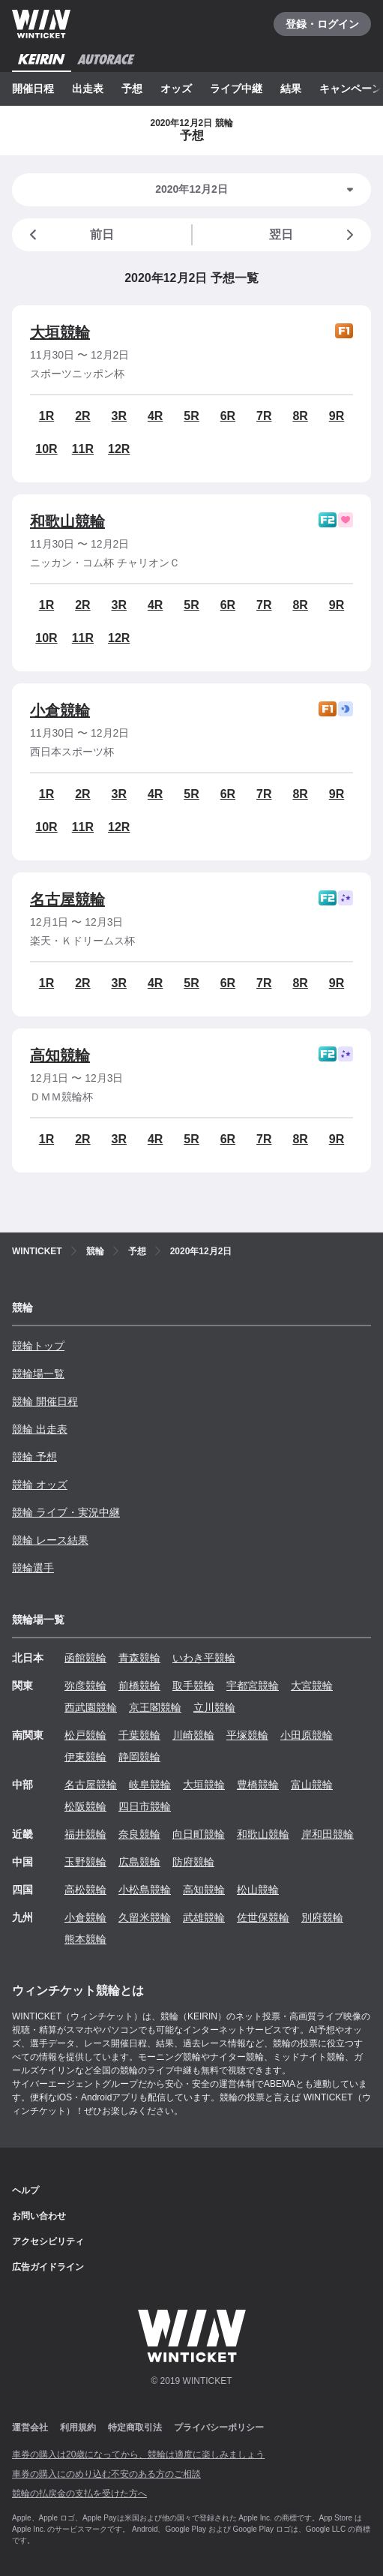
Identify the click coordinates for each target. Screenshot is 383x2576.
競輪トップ (38, 1346)
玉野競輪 (85, 1862)
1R (46, 416)
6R (227, 416)
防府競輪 (193, 1862)
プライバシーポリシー (219, 2427)
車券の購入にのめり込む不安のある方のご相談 (106, 2474)
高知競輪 (60, 1055)
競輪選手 (33, 1568)
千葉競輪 (139, 1735)
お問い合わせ (39, 2216)
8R (299, 416)
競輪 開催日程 (45, 1401)
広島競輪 (139, 1862)
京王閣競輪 (155, 1707)
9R (336, 416)
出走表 (87, 89)
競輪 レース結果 (50, 1540)
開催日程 (33, 89)
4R (155, 416)
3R (119, 416)
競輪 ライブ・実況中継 (66, 1512)
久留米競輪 (144, 1917)
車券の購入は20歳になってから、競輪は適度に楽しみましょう (138, 2454)
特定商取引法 (135, 2427)
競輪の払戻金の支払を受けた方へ (79, 2493)
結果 (290, 89)
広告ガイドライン (48, 2267)
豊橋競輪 (258, 1785)
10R (46, 449)
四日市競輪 (144, 1806)
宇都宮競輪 (252, 1686)
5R (191, 416)
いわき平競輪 (203, 1658)
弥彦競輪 (85, 1686)
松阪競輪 (85, 1806)
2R (82, 416)
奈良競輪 (139, 1834)
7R (263, 416)
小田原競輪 (306, 1735)
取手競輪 (193, 1686)
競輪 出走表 (39, 1429)
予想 (131, 89)
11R (83, 449)
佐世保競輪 (263, 1917)
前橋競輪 (139, 1686)
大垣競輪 (60, 332)
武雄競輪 (204, 1917)
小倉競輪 (60, 710)
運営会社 (30, 2427)
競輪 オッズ (39, 1485)
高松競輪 (85, 1890)
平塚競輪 (247, 1735)
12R (119, 449)
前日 (69, 235)
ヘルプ (25, 2190)
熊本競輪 (85, 1939)
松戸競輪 (85, 1735)
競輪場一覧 (38, 1374)
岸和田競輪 (327, 1834)
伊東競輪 (85, 1757)
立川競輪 (214, 1707)
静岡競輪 (139, 1757)
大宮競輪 (312, 1686)
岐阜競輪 (150, 1785)
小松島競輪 (144, 1890)
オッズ (176, 89)
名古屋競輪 (67, 899)
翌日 (314, 235)
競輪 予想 (34, 1457)
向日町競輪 (198, 1834)
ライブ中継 (236, 89)
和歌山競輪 (67, 521)
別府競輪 (322, 1917)
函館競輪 (85, 1658)
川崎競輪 (193, 1735)
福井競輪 (85, 1834)
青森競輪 (139, 1658)
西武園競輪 (90, 1707)
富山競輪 (312, 1785)
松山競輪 (258, 1890)
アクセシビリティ (48, 2241)
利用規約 (78, 2427)
